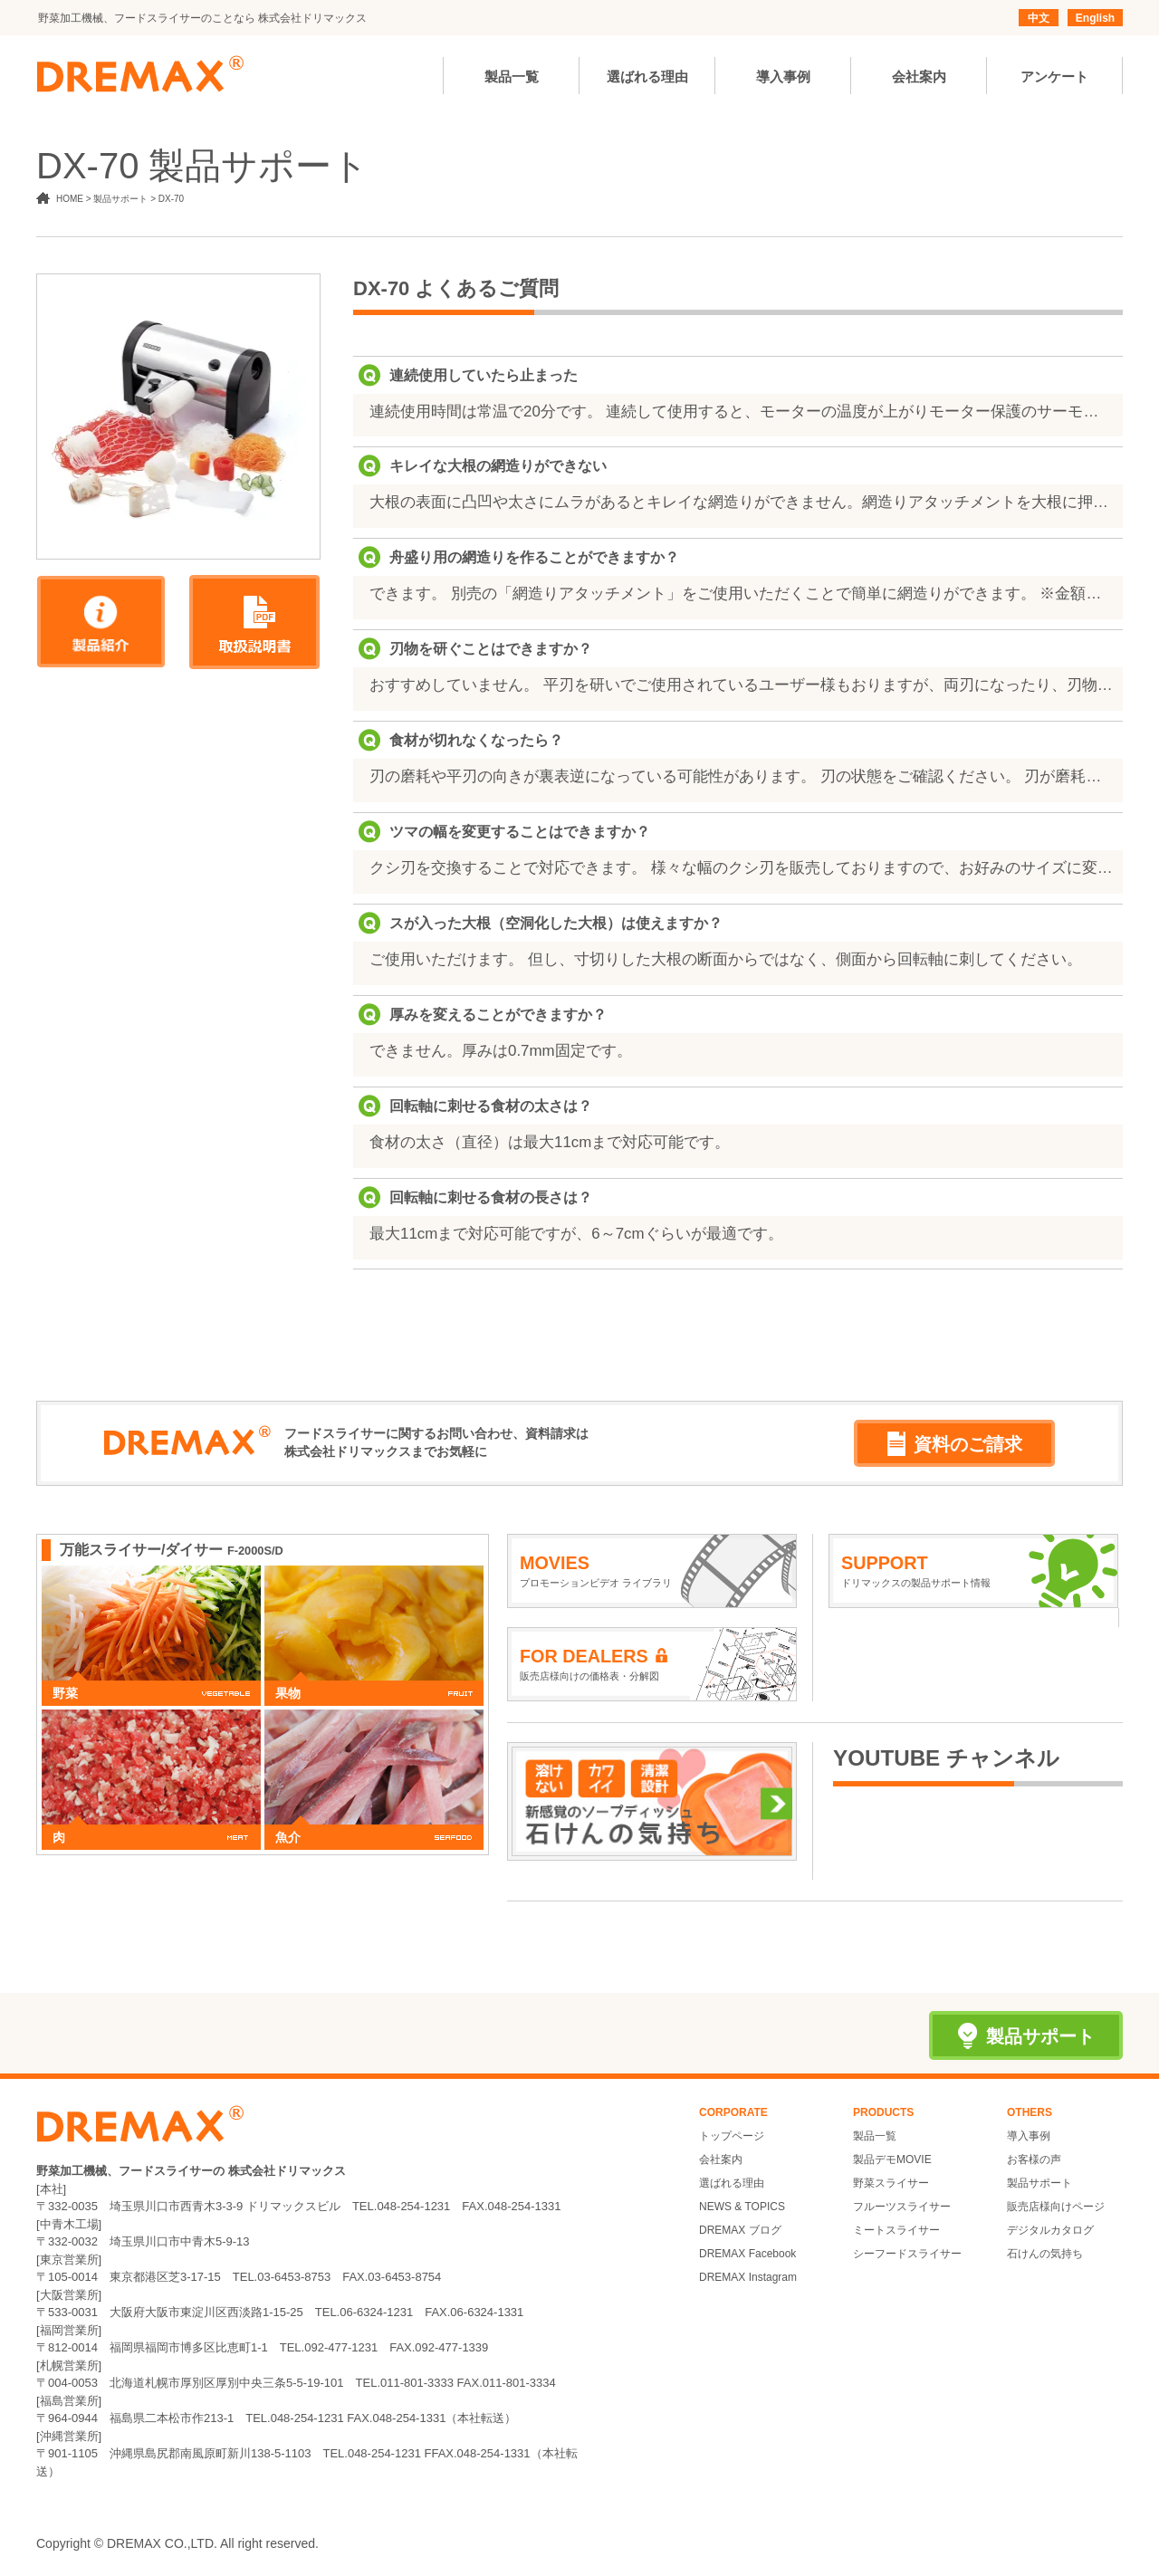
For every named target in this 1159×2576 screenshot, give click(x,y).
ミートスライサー (896, 2230)
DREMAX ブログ (740, 2230)
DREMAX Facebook (747, 2253)
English (1095, 18)
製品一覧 (874, 2136)
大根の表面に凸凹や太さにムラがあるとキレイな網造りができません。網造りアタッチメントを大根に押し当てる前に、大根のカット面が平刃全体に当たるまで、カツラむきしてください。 (741, 502)
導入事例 (1028, 2136)
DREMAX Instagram (748, 2277)
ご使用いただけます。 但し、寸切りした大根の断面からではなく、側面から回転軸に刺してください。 (725, 959)
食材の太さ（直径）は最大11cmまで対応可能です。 (549, 1142)
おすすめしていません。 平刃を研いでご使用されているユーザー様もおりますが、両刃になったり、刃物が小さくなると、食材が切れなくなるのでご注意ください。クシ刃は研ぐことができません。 (741, 685)
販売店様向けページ (1056, 2206)
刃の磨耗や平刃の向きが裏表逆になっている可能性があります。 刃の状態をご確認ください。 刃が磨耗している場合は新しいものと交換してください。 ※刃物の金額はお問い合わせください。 (741, 776)
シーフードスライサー (907, 2253)
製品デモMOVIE (892, 2159)
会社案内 (720, 2159)
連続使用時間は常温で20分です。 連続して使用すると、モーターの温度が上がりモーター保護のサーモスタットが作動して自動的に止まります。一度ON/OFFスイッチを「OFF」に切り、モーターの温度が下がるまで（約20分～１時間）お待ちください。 (741, 411)
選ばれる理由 (731, 2183)
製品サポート (1039, 2183)
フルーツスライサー (902, 2206)
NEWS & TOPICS (742, 2206)
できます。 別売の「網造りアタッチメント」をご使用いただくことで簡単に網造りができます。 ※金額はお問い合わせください (741, 593)
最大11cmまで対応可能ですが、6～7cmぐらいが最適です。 (576, 1233)
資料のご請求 (954, 1444)
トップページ (731, 2136)
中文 (1038, 18)
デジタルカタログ (1050, 2230)
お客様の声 (1034, 2159)
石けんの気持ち (1045, 2253)
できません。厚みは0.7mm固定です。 (500, 1050)
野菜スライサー (891, 2183)
